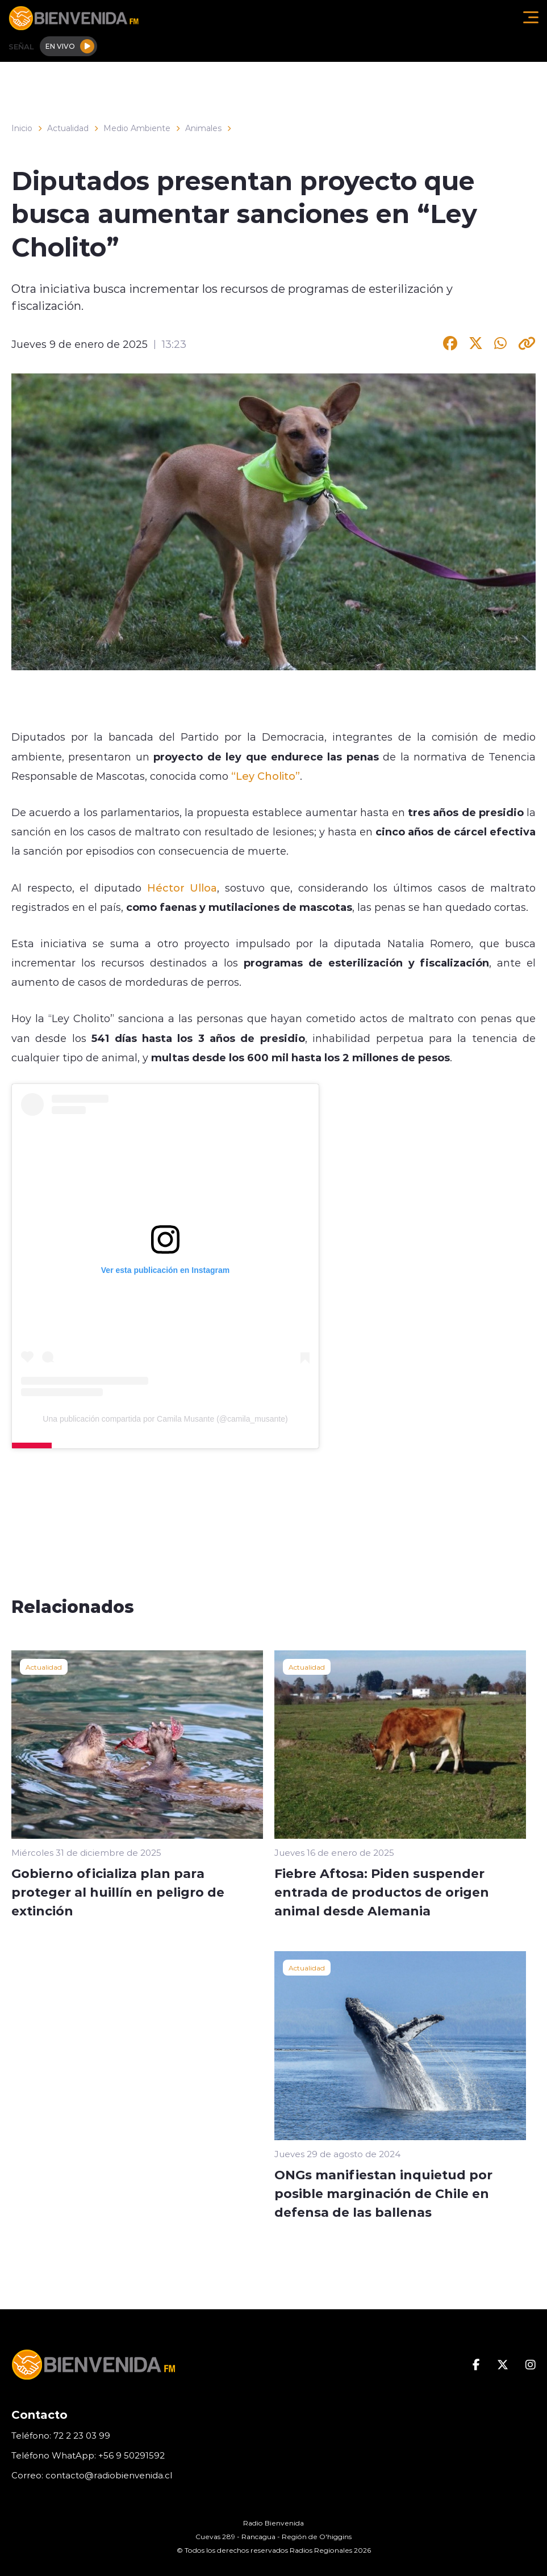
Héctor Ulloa (182, 887)
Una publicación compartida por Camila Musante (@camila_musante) (165, 1418)
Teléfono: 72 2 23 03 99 (60, 2435)
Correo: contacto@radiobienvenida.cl (91, 2475)
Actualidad (68, 128)
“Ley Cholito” (265, 776)
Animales (203, 128)
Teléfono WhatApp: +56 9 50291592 (88, 2455)
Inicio (21, 128)
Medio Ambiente (136, 128)
